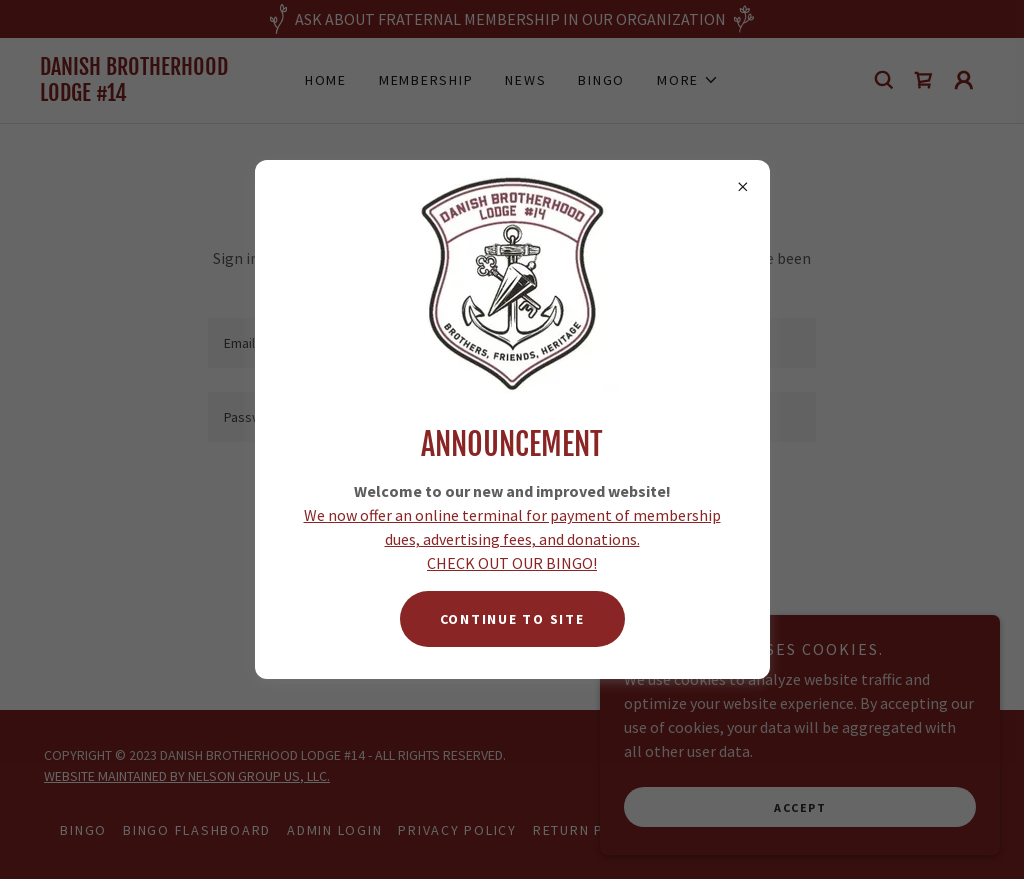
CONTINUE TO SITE (512, 619)
